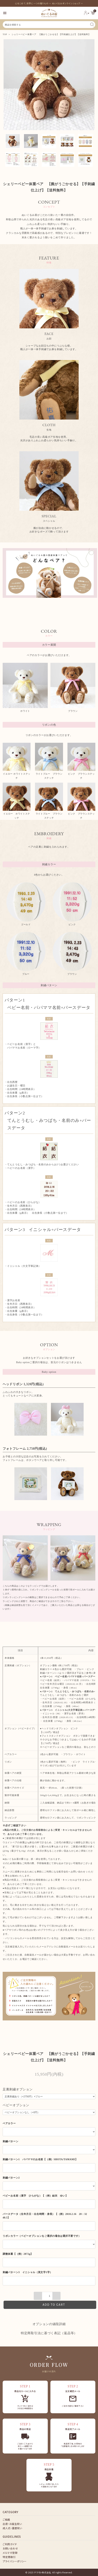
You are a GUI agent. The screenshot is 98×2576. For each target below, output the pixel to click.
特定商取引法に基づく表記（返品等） (49, 2333)
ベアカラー (9, 2123)
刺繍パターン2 (11, 2177)
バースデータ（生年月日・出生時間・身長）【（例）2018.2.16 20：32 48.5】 (46, 2216)
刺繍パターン (10, 2141)
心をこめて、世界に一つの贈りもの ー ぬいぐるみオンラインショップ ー (49, 3)
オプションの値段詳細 (49, 2324)
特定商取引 (9, 2557)
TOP (5, 34)
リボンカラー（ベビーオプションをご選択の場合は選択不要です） (42, 2236)
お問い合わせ (10, 2548)
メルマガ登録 (10, 2552)
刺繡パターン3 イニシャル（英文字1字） (27, 2272)
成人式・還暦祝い (12, 2528)
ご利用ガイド (10, 2544)
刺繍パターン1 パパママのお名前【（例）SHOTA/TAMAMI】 (40, 2159)
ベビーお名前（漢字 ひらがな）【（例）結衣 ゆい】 (35, 2195)
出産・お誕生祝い (12, 2524)
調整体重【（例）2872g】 (18, 2254)
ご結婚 (6, 2519)
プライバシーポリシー (15, 2561)
